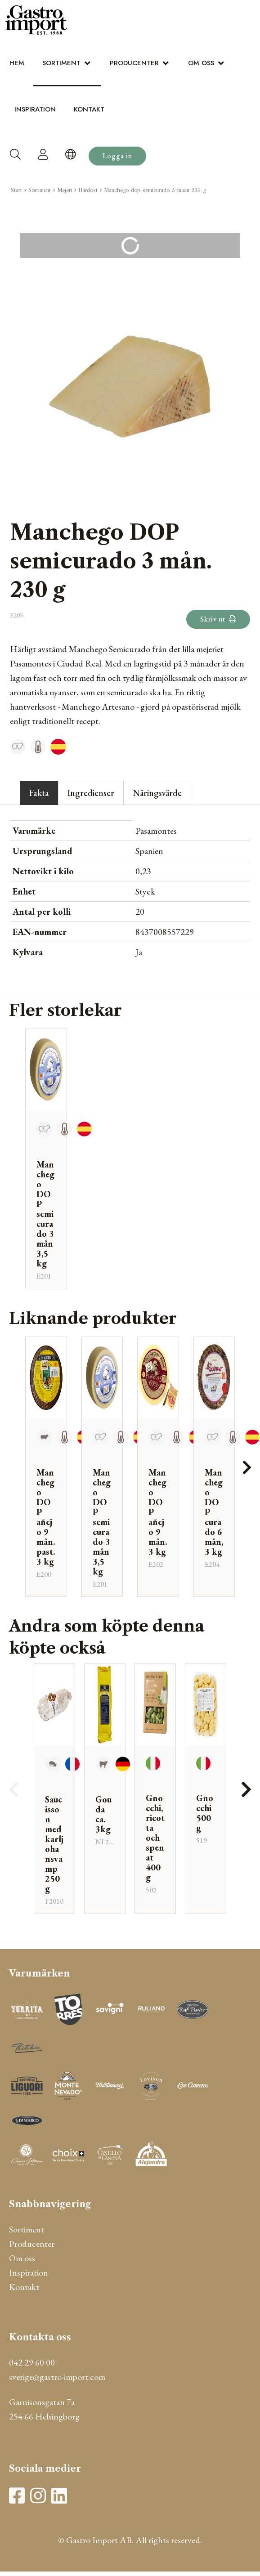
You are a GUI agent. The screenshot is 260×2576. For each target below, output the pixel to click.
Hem (16, 63)
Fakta (39, 793)
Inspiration (35, 109)
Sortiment (61, 63)
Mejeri (64, 190)
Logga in (117, 156)
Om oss (201, 63)
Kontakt (89, 109)
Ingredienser (90, 793)
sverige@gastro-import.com (57, 2377)
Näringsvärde (157, 793)
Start (16, 190)
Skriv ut (218, 619)
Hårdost (88, 190)
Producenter (134, 63)
